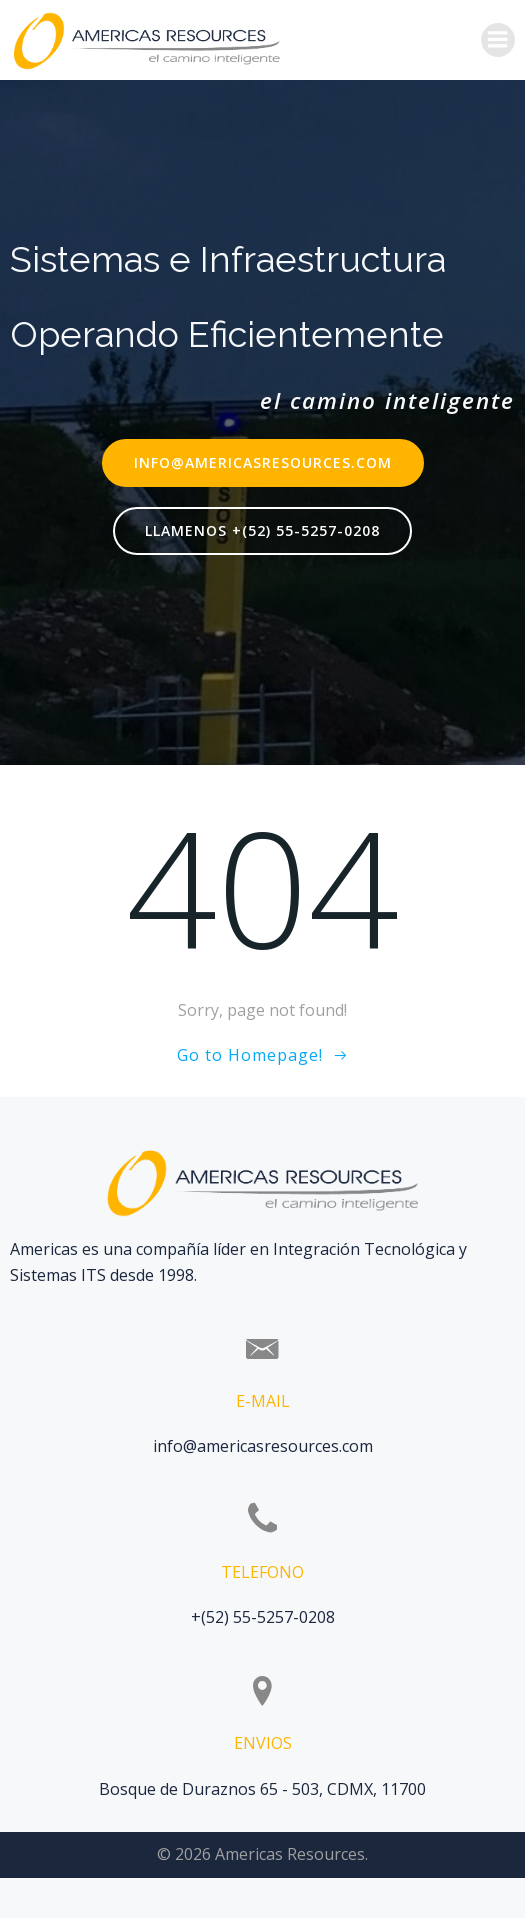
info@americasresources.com (263, 1446)
